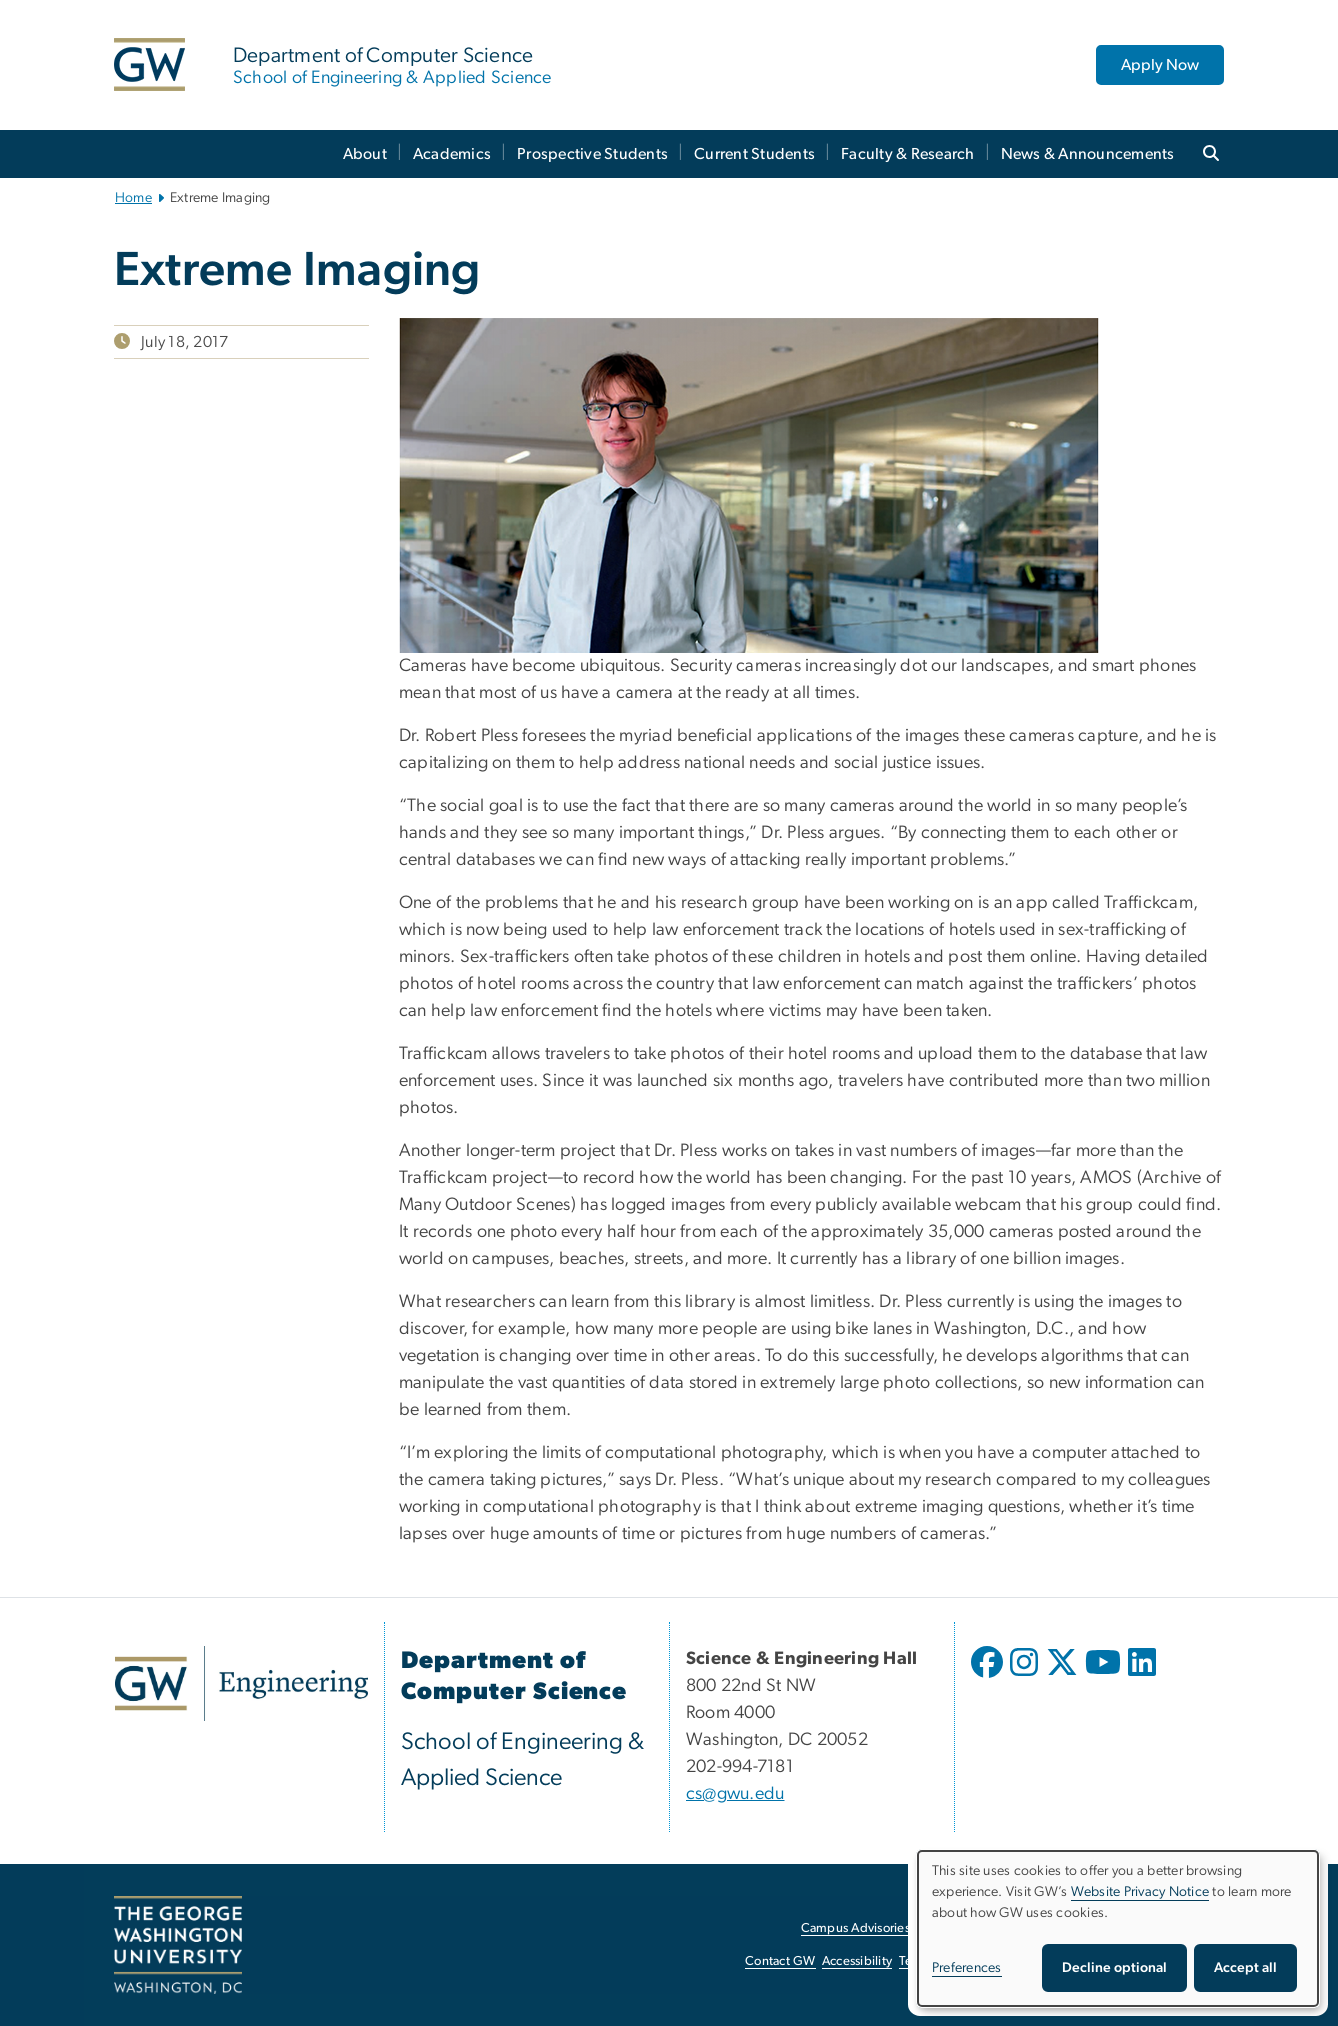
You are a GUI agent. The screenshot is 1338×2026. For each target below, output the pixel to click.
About (365, 154)
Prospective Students (592, 154)
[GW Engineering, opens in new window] (241, 1683)
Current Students (754, 154)
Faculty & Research (908, 154)
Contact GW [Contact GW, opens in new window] (780, 1961)
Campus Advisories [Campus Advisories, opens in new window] (855, 1928)
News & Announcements (1088, 154)
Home (133, 198)
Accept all (1245, 1968)
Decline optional (1114, 1968)
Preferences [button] (967, 1968)
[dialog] (1118, 1928)
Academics (452, 154)
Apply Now (1160, 65)
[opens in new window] (989, 1677)
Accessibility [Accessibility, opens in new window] (857, 1961)
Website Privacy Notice (1140, 1892)
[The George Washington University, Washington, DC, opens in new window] (178, 1945)
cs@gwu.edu (735, 1794)
